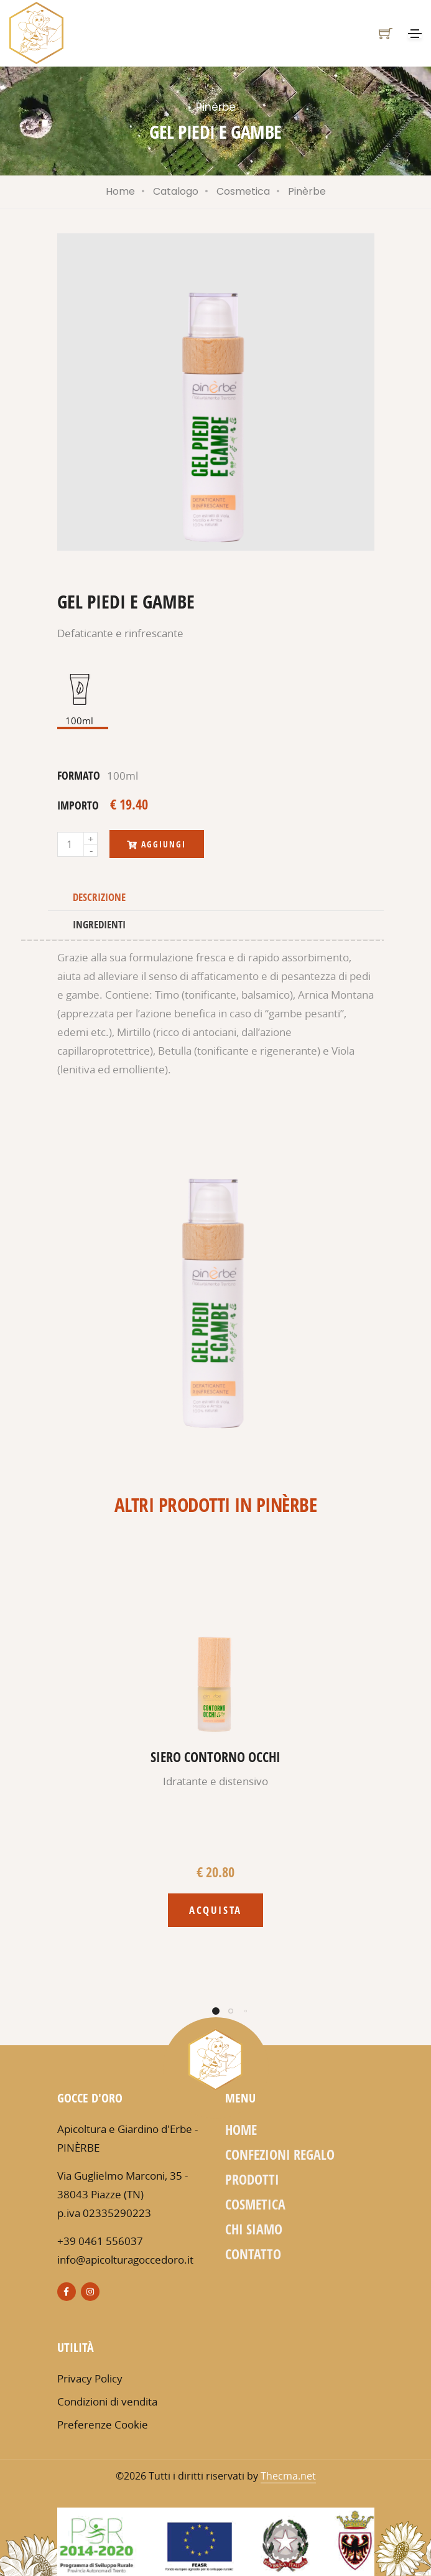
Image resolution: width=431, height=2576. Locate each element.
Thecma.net (288, 2476)
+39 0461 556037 (100, 2241)
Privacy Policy (90, 2378)
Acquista (215, 1910)
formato (78, 775)
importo (78, 805)
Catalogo (175, 191)
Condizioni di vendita (107, 2401)
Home (120, 191)
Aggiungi (157, 844)
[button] (216, 2011)
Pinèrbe (307, 191)
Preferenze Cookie (102, 2424)
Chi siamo (253, 2228)
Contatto (253, 2253)
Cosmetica (243, 191)
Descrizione (99, 897)
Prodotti (252, 2179)
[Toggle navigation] (415, 33)
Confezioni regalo (280, 2154)
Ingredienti (99, 924)
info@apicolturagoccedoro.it (125, 2259)
